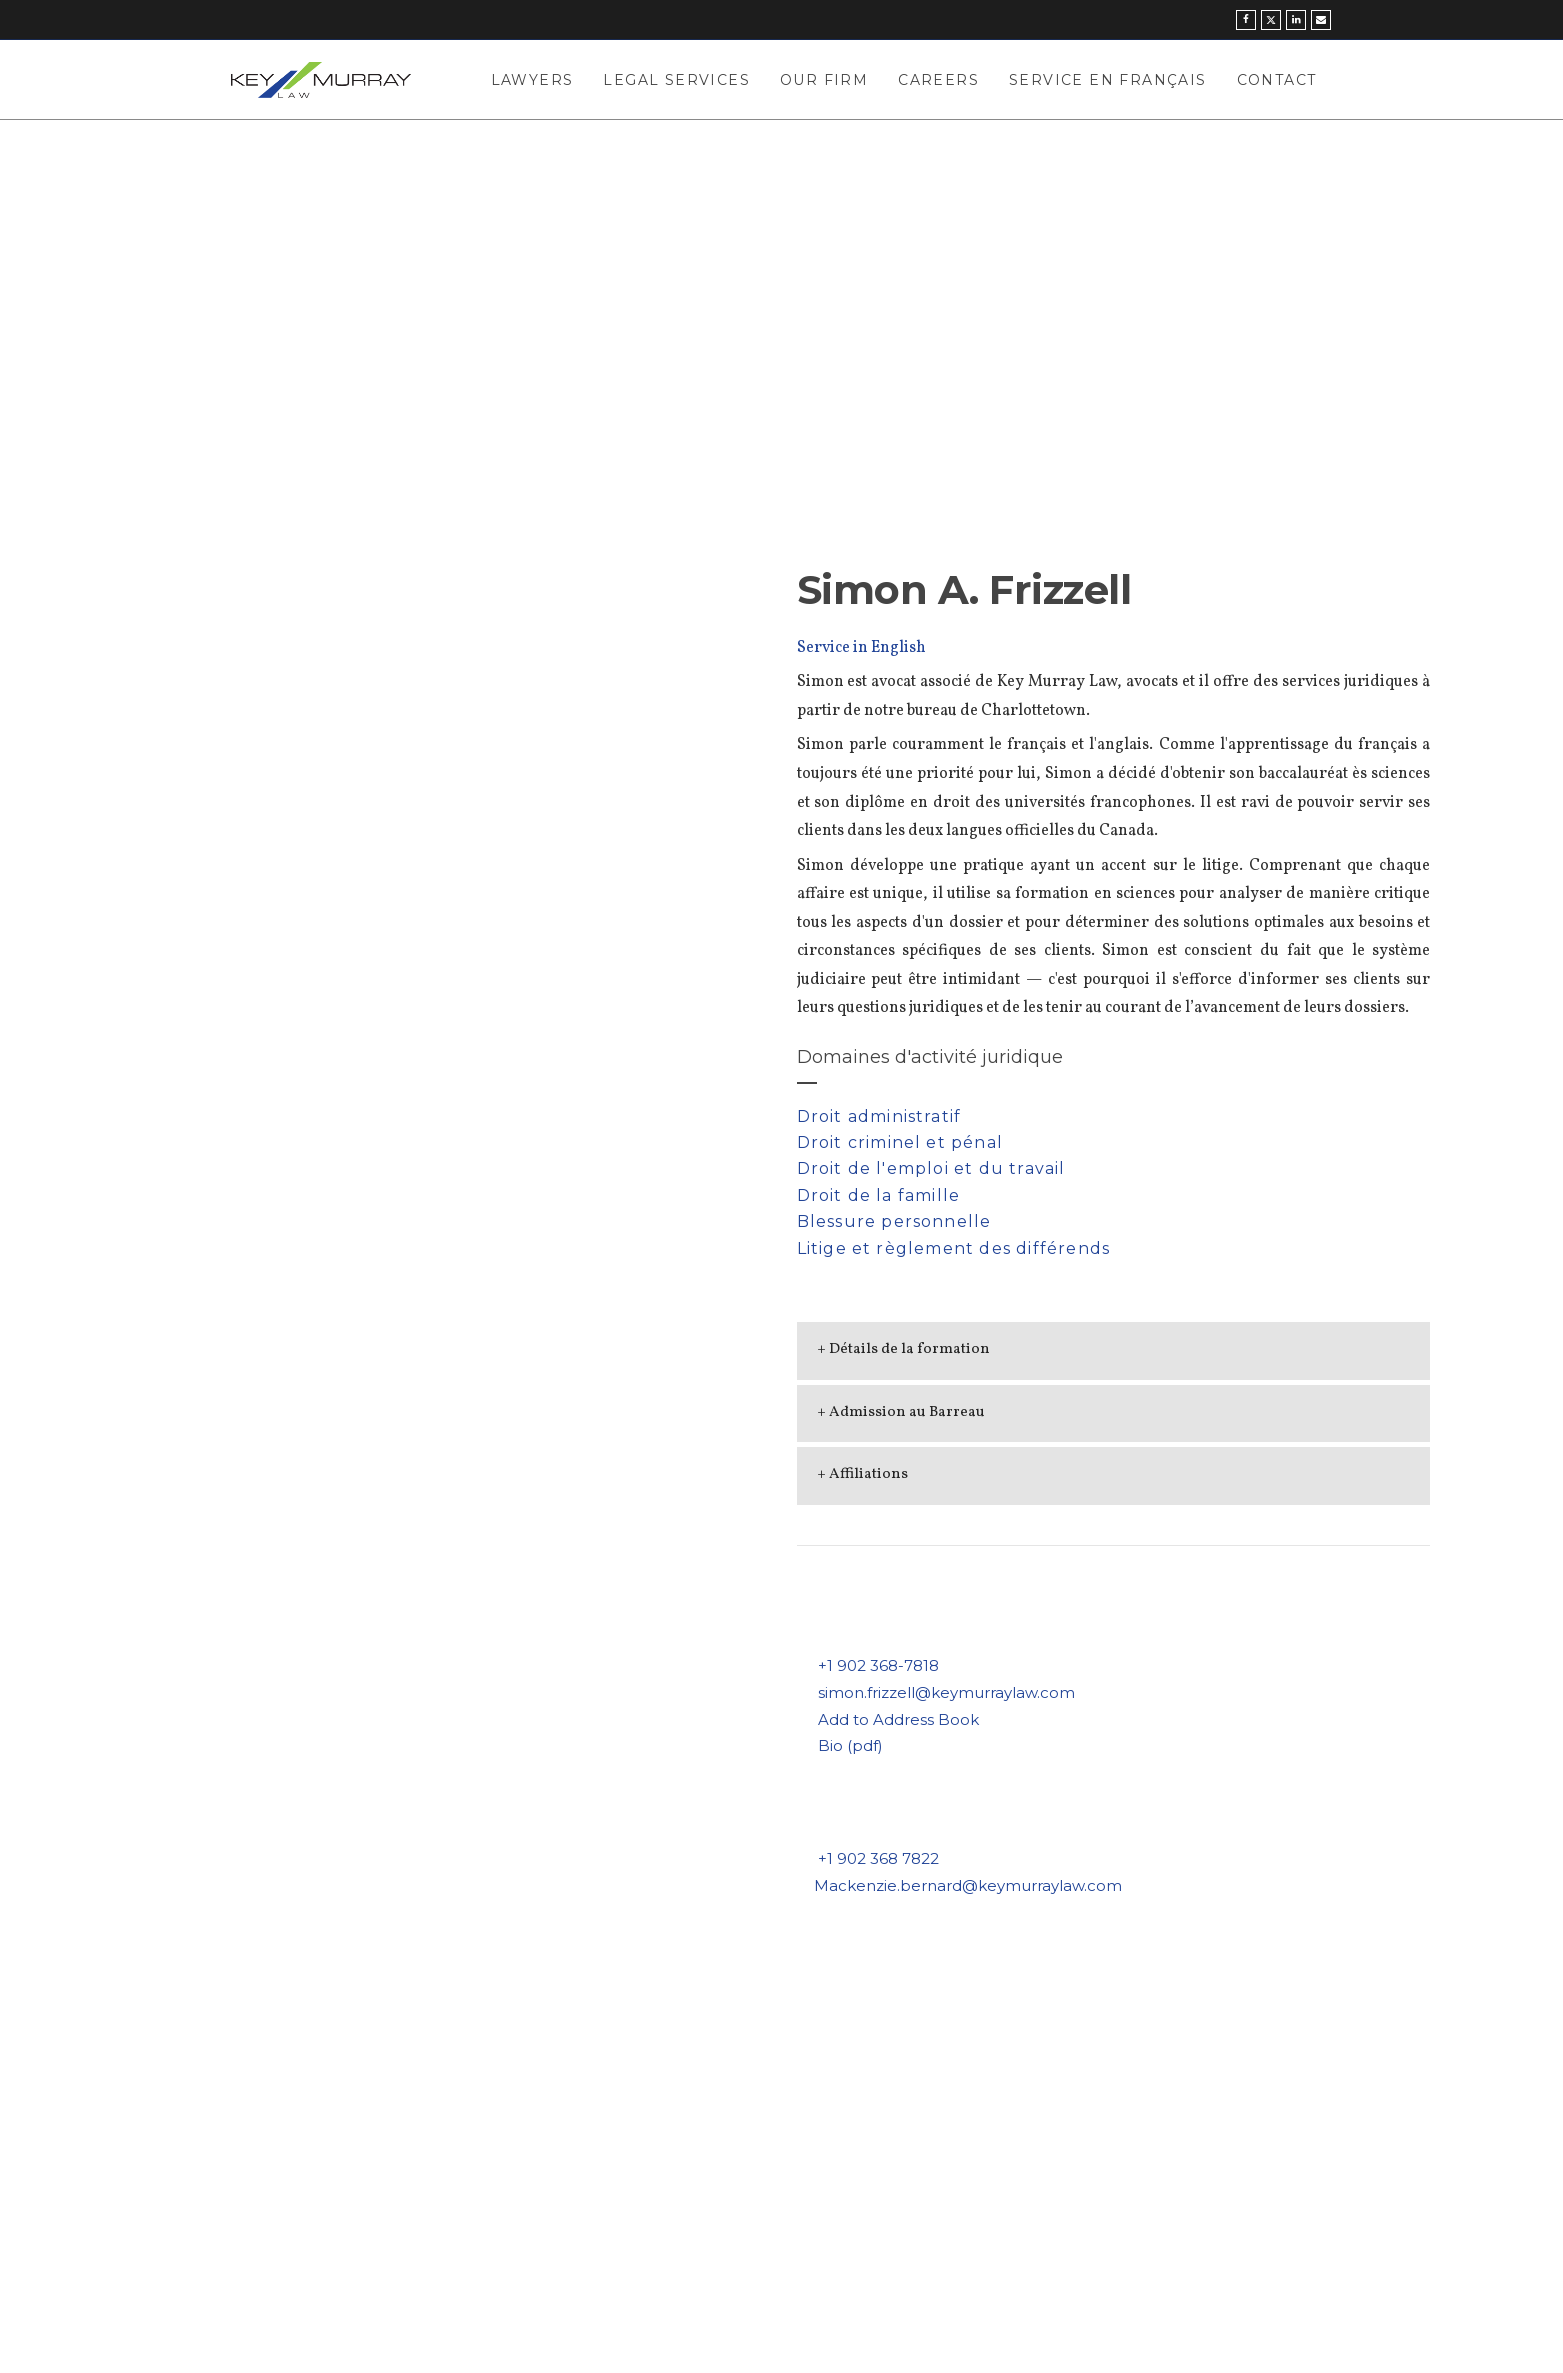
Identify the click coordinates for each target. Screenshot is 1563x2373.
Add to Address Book (898, 1719)
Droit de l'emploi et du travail (931, 1168)
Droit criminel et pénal (900, 1142)
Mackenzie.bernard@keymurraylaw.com (968, 1885)
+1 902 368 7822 (878, 1858)
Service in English (861, 648)
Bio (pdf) (850, 1745)
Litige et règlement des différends (954, 1248)
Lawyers (532, 80)
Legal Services (676, 80)
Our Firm (824, 80)
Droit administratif (879, 1116)
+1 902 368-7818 (878, 1665)
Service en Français (1108, 80)
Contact (1277, 80)
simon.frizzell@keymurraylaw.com (946, 1692)
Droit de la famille (879, 1195)
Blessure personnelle (894, 1221)
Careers (938, 80)
